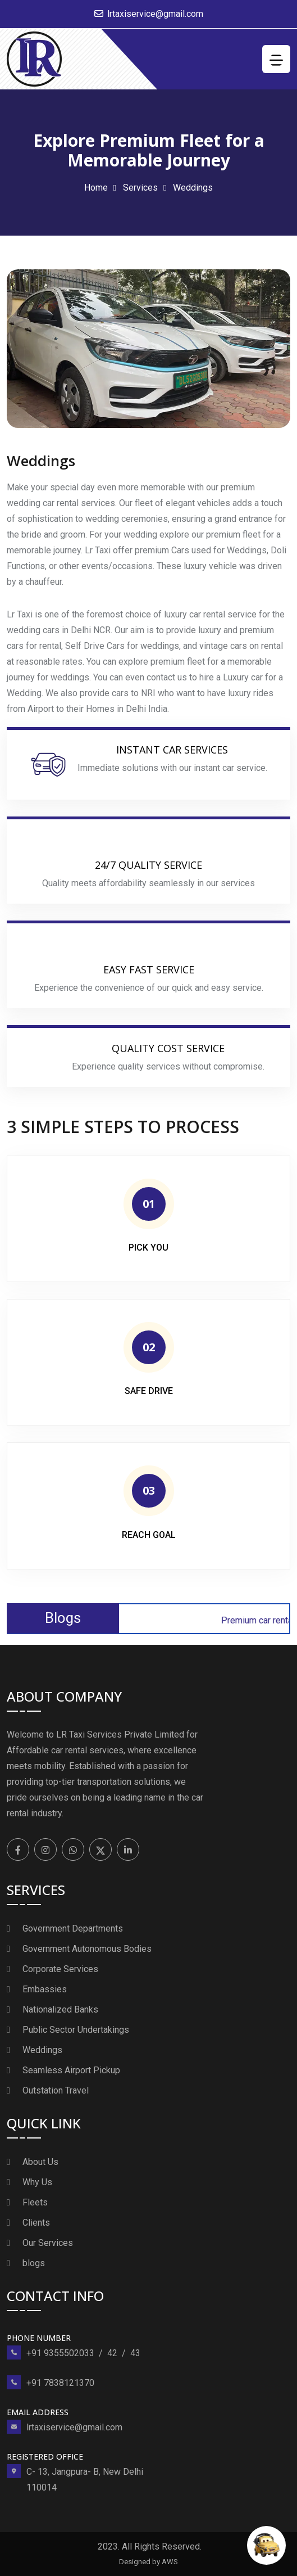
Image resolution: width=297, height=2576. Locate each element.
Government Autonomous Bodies (87, 1948)
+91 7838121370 (60, 2383)
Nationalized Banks (60, 2009)
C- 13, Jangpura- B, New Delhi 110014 (84, 2479)
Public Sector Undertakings (75, 2029)
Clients (36, 2222)
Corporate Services (60, 1969)
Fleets (35, 2202)
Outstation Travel (55, 2090)
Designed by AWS (148, 2561)
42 (112, 2353)
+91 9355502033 (60, 2353)
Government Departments (72, 1928)
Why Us (37, 2182)
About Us (40, 2162)
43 (135, 2353)
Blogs (63, 1617)
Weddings (42, 2050)
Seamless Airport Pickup (71, 2070)
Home (96, 187)
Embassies (44, 1989)
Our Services (47, 2242)
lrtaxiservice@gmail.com (155, 13)
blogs (33, 2263)
